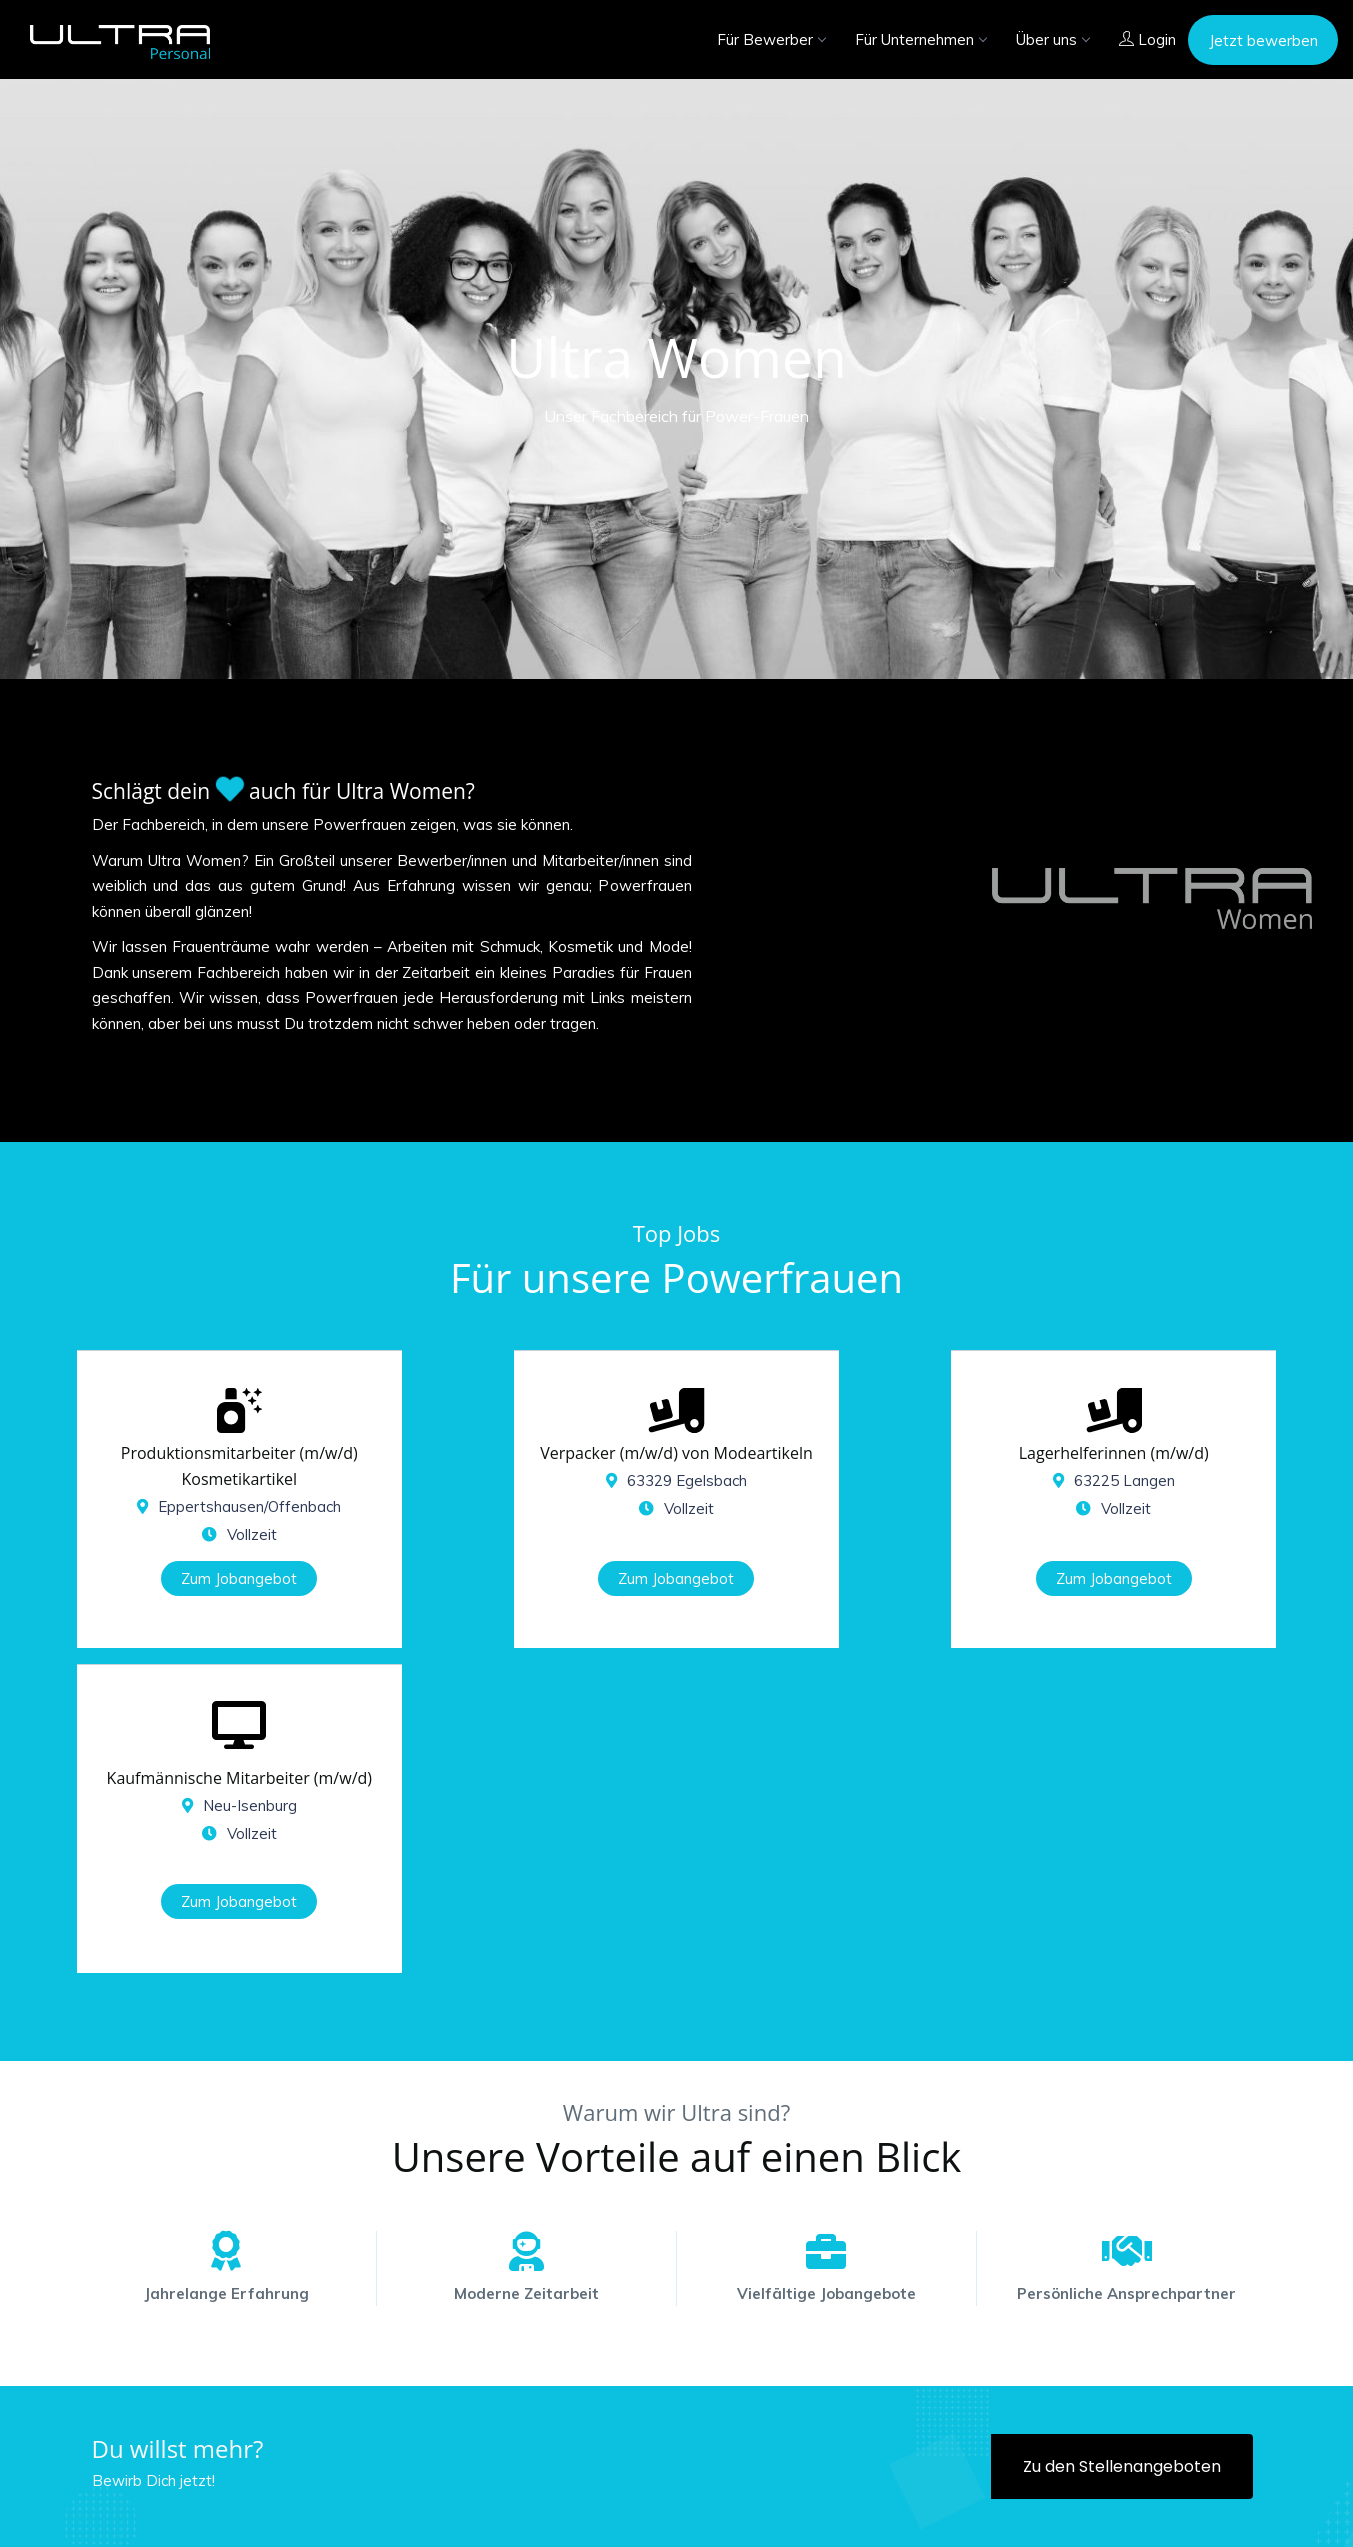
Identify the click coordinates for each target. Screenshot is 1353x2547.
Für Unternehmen (920, 39)
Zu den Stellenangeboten (1122, 2152)
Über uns (1052, 39)
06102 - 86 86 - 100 (656, 2423)
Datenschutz (1176, 2514)
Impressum (1071, 2514)
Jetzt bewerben (1263, 40)
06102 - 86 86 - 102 (1122, 2423)
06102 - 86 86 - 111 (889, 2423)
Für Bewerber (771, 39)
